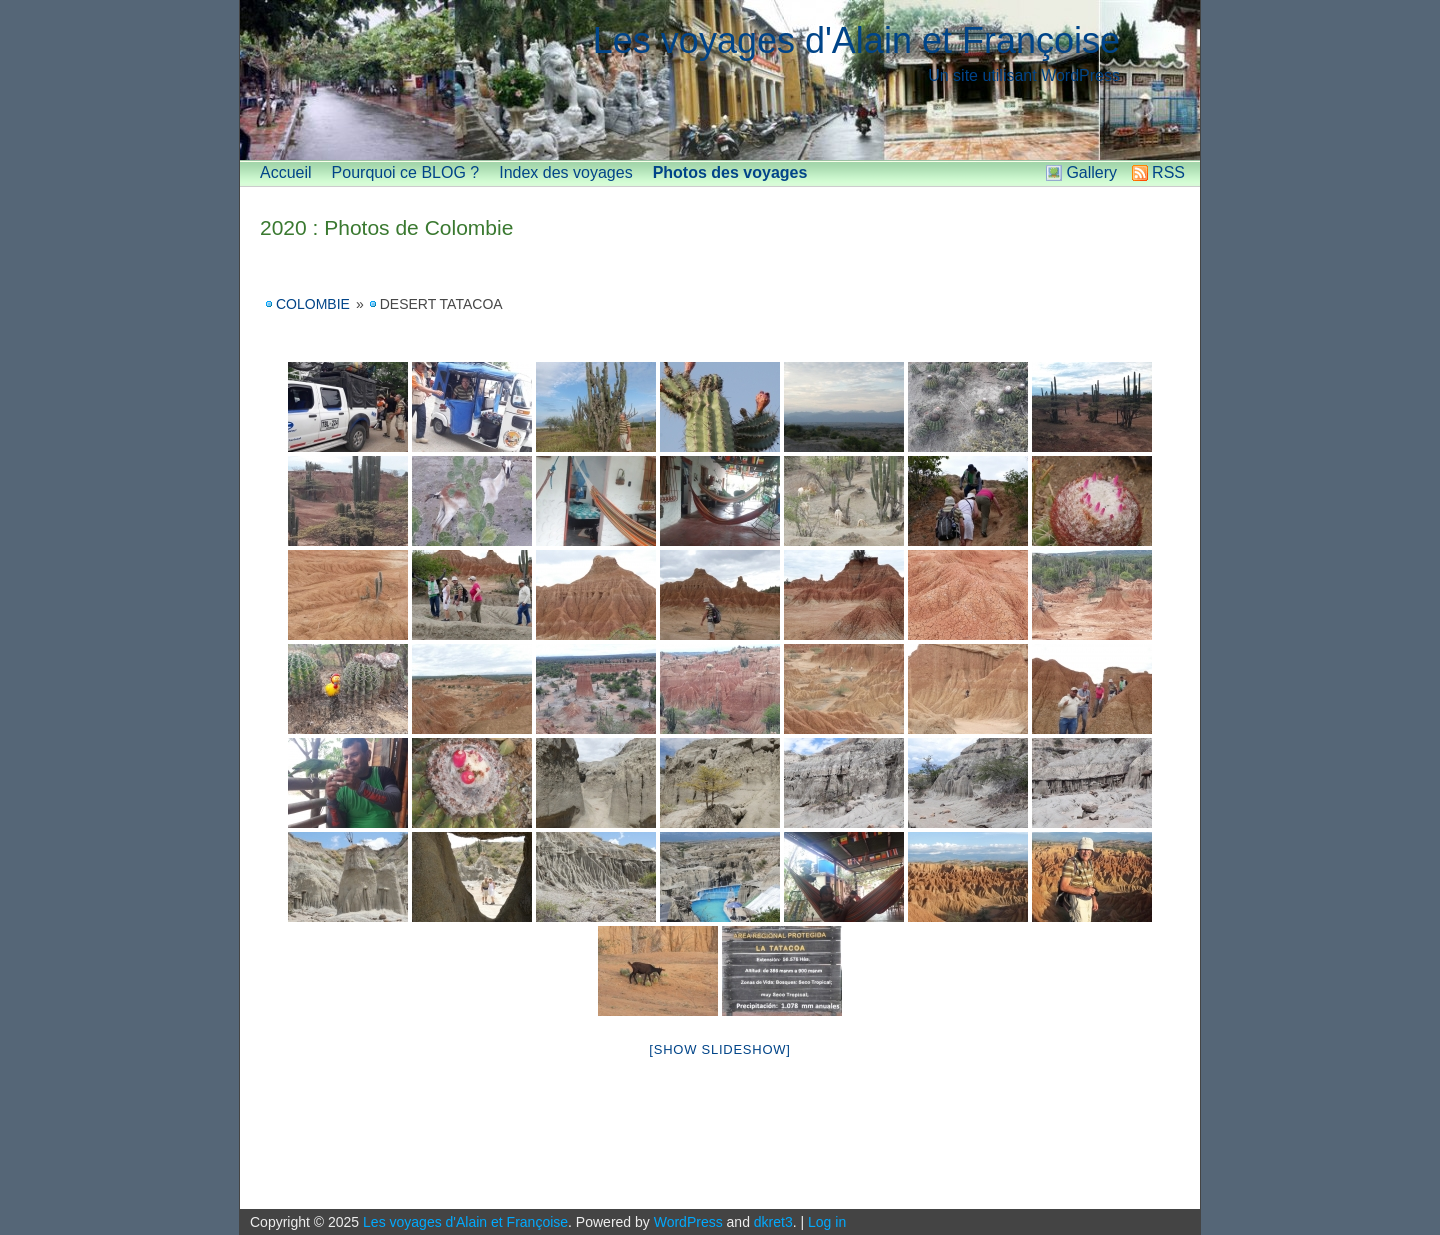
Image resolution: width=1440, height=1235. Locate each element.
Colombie (313, 304)
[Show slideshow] (719, 1049)
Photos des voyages (730, 172)
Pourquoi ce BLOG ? (406, 172)
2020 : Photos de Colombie (386, 227)
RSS (1168, 172)
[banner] (720, 80)
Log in (827, 1222)
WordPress (688, 1222)
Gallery (1091, 172)
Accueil (286, 172)
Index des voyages (565, 172)
